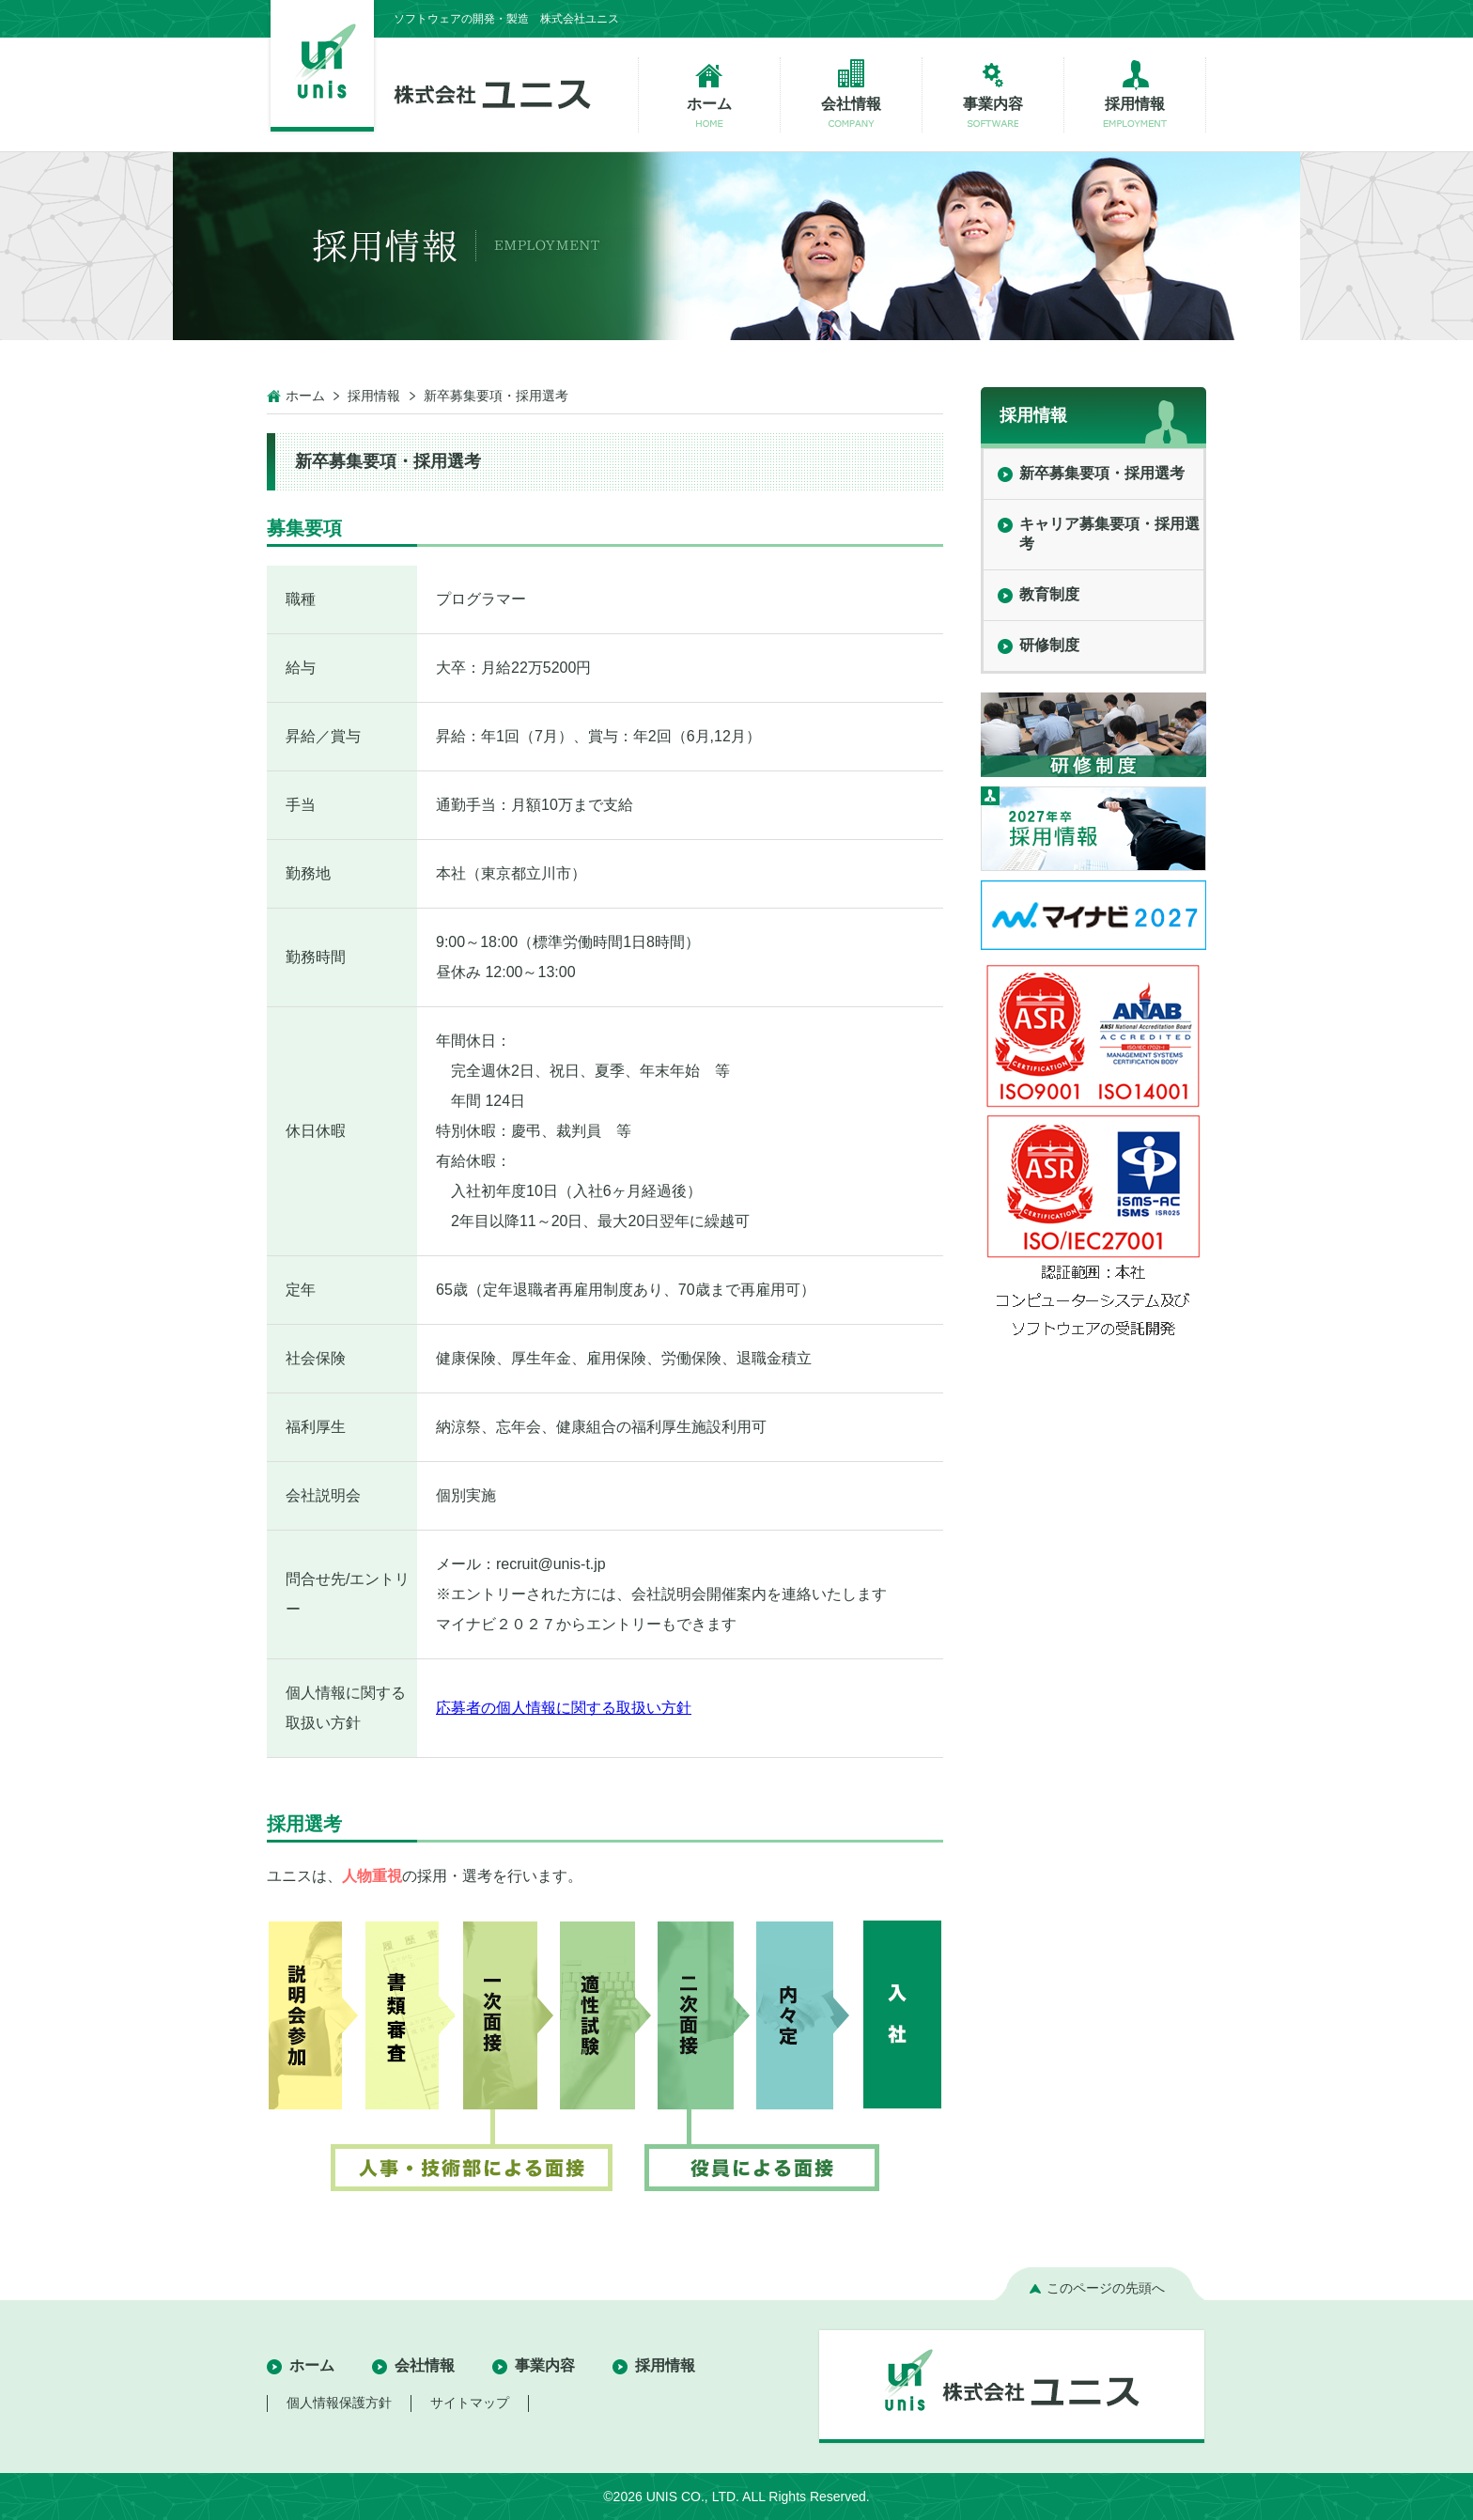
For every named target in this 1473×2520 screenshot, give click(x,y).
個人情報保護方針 (339, 2402)
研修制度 (1049, 645)
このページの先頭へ (1106, 2287)
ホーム (305, 395)
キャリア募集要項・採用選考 (1109, 534)
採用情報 (374, 395)
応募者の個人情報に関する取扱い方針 (563, 1708)
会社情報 (425, 2365)
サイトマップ (469, 2402)
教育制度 (1049, 594)
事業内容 (545, 2365)
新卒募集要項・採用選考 (1102, 473)
